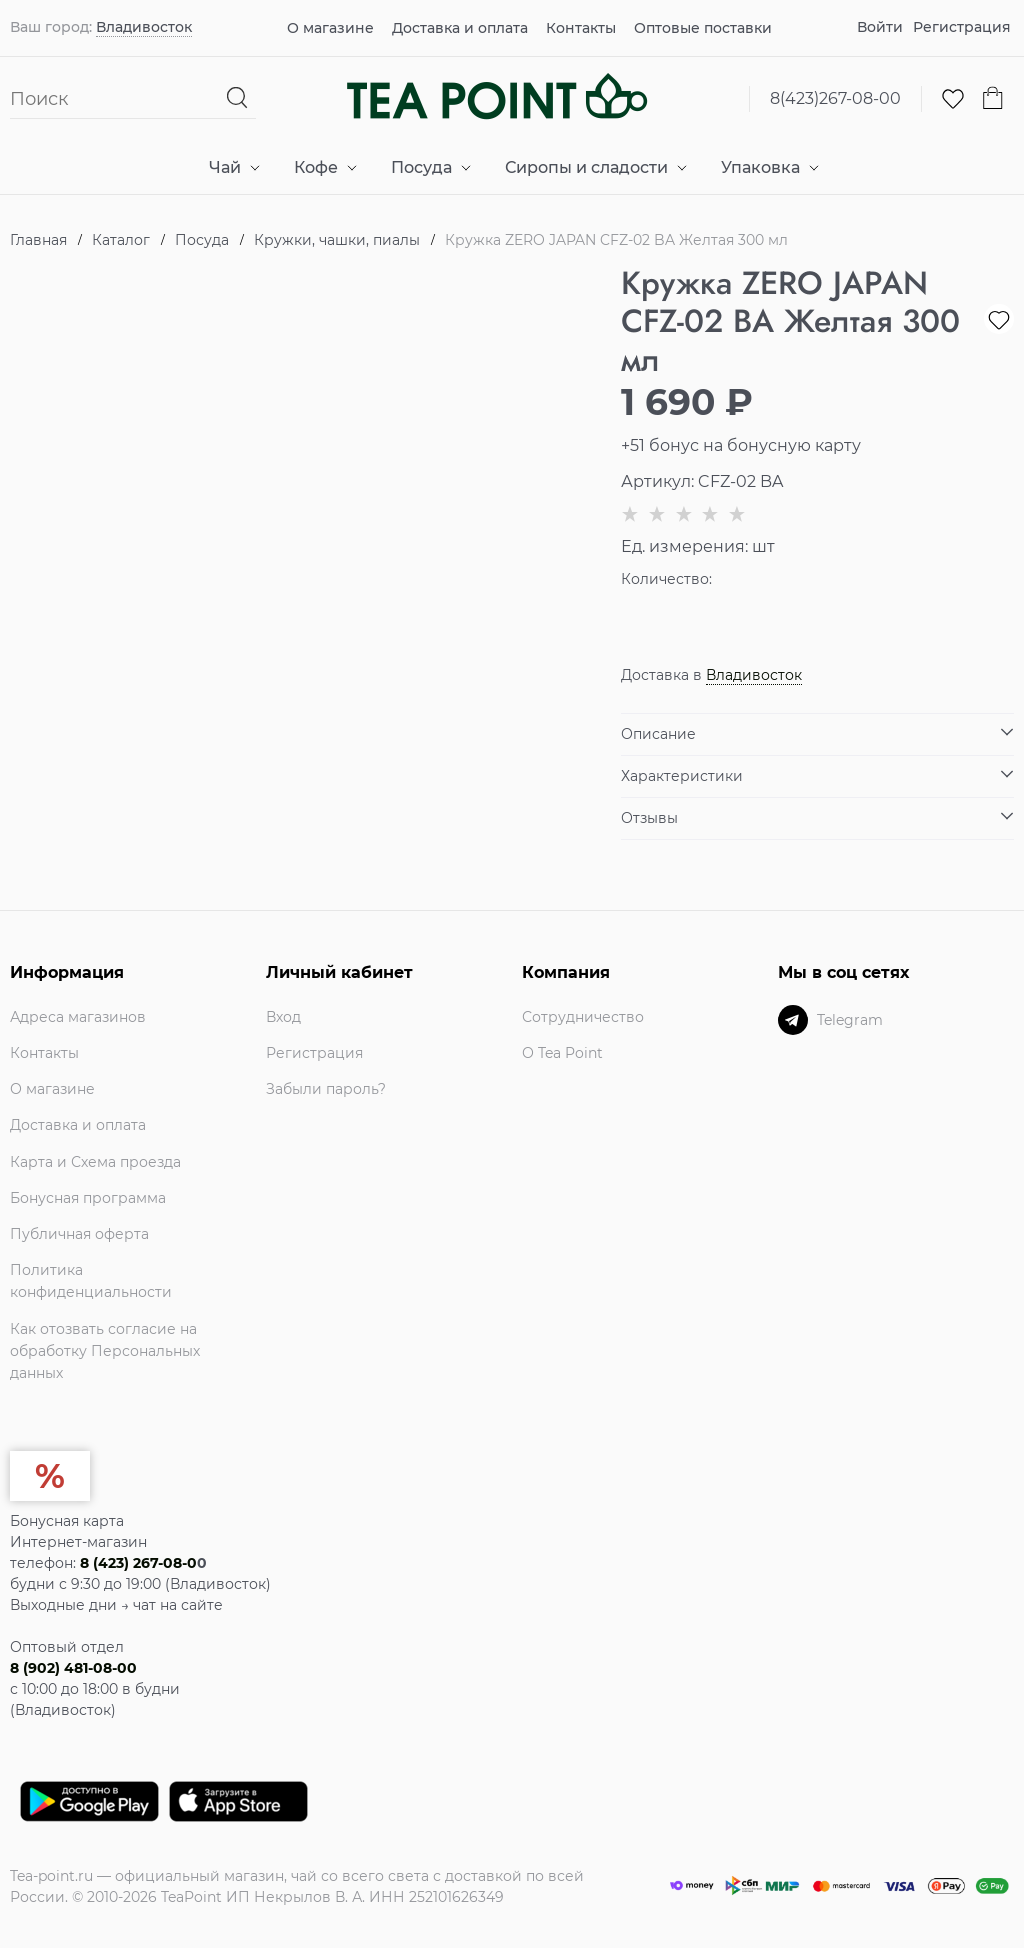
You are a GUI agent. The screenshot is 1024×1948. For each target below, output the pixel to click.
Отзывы (649, 818)
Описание (658, 734)
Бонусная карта (67, 1521)
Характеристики (682, 776)
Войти (880, 27)
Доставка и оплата (460, 28)
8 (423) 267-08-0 (138, 1563)
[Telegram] (793, 1020)
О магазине (330, 28)
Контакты (581, 28)
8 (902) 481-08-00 (73, 1668)
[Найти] (237, 98)
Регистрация (962, 27)
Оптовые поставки (703, 28)
